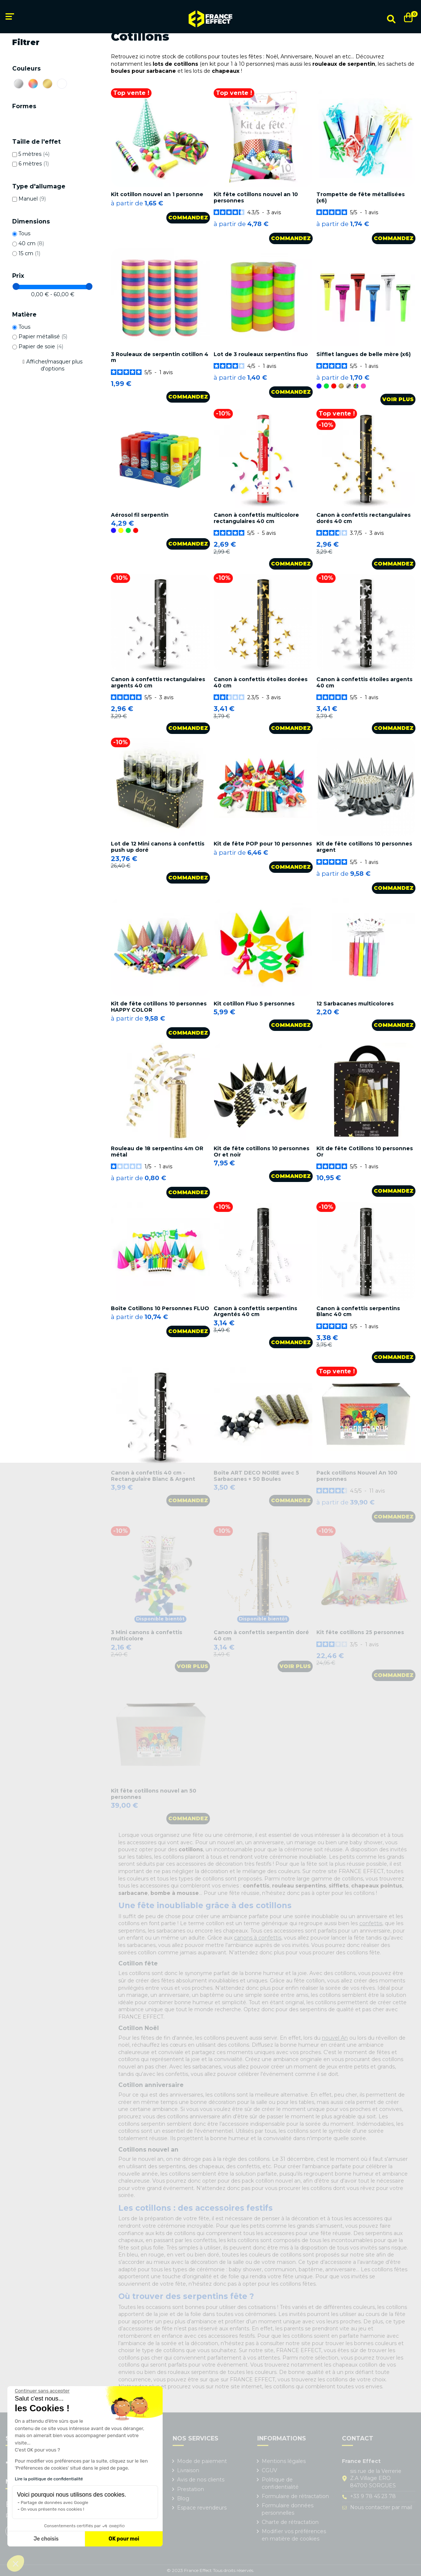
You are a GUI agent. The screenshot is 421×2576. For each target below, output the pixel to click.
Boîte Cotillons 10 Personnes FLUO (160, 1308)
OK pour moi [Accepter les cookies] (124, 2539)
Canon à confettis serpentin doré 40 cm (261, 1635)
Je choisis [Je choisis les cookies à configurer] (46, 2539)
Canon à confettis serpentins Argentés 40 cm (255, 1311)
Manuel (32, 198)
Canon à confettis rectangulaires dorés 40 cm (363, 518)
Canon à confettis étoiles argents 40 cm (364, 682)
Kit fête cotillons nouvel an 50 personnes (153, 1793)
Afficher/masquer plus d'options (54, 365)
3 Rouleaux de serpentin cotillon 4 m (159, 357)
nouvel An (335, 2038)
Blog (183, 2498)
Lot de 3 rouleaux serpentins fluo (261, 354)
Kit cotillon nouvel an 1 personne (157, 194)
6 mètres (33, 163)
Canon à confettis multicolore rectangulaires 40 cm (256, 518)
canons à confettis (257, 1937)
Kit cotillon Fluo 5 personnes (254, 1003)
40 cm (31, 243)
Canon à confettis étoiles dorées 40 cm (261, 682)
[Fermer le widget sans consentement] (42, 2391)
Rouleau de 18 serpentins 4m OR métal (157, 1151)
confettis (370, 1923)
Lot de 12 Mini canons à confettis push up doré (157, 846)
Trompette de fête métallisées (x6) (360, 197)
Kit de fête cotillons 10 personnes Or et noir (261, 1151)
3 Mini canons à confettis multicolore (146, 1635)
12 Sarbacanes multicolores (355, 1003)
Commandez (188, 217)
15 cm (29, 253)
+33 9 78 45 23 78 (373, 2496)
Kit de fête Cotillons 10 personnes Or (364, 1151)
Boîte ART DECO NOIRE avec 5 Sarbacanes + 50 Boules (256, 1475)
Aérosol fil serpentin (140, 515)
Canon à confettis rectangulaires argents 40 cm (158, 682)
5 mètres (34, 154)
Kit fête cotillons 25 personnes (360, 1632)
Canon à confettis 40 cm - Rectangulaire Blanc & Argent (153, 1475)
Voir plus (398, 399)
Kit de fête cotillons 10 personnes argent (364, 846)
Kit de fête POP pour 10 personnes (263, 843)
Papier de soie (40, 346)
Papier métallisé (42, 336)
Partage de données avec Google (54, 2502)
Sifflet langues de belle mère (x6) (363, 354)
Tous (24, 233)
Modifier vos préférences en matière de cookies (294, 2535)
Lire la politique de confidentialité (49, 2478)
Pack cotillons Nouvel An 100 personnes (356, 1475)
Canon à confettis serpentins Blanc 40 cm (358, 1311)
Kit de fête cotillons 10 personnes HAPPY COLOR (159, 1006)
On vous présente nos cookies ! (52, 2509)
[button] (15, 2563)
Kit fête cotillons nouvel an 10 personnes (256, 197)
